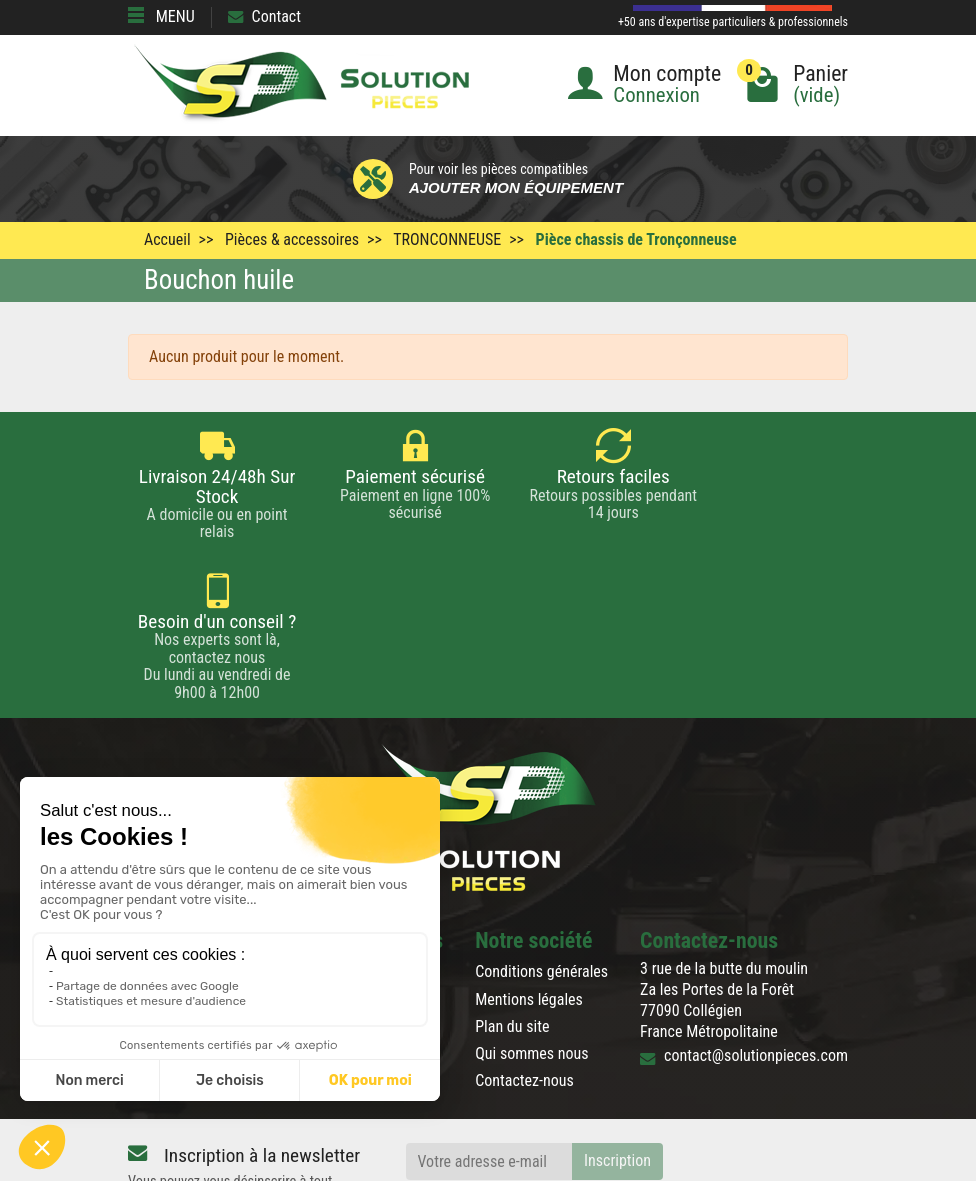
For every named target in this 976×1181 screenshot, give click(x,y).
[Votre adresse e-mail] (489, 1017)
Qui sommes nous (531, 909)
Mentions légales (529, 854)
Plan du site (512, 881)
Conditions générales (541, 827)
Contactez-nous (524, 936)
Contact (264, 16)
